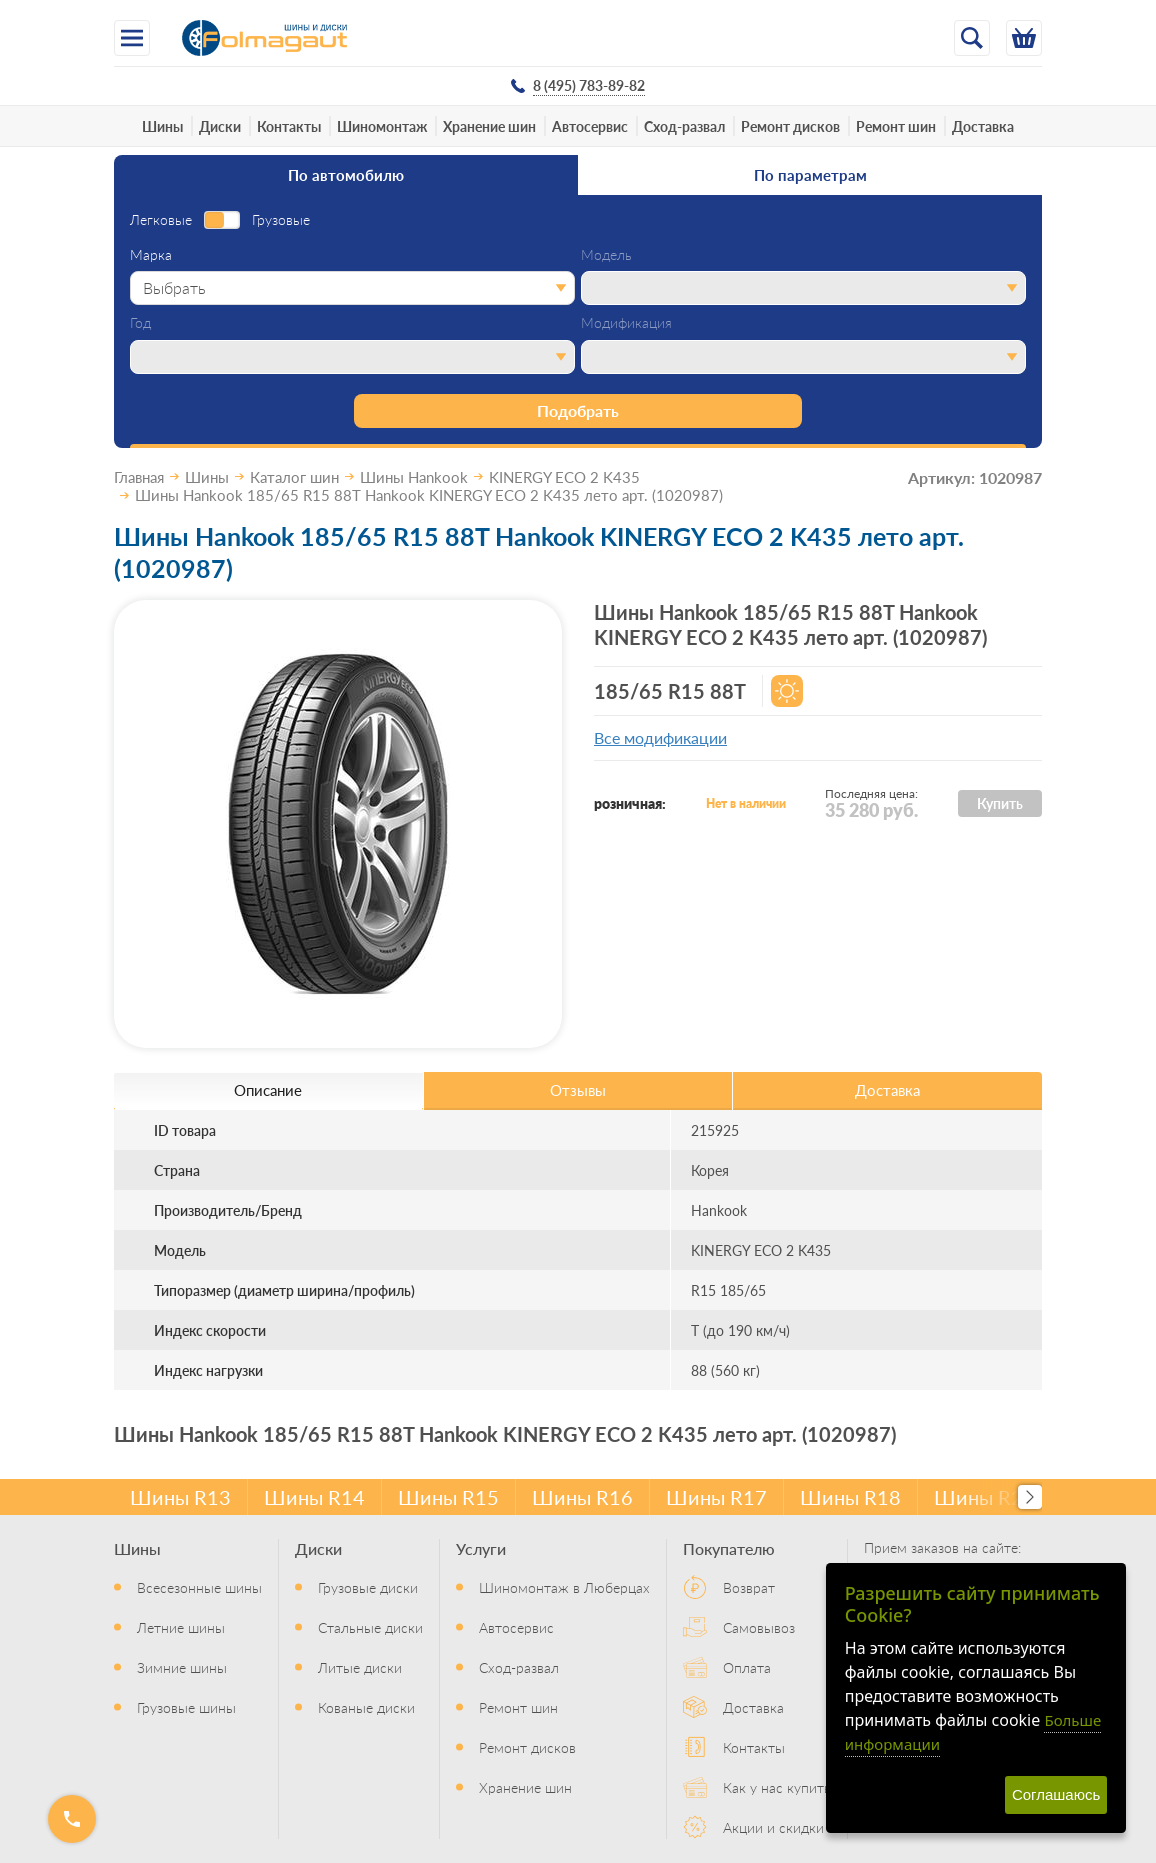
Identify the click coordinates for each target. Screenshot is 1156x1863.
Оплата (747, 1667)
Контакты (289, 126)
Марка (151, 255)
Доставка (983, 126)
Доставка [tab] (887, 1089)
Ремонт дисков (790, 126)
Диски (220, 126)
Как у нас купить (777, 1787)
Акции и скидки (773, 1827)
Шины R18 (850, 1497)
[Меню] (132, 38)
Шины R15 (448, 1497)
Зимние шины (182, 1667)
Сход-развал (684, 126)
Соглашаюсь (1056, 1794)
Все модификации (660, 737)
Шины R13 (180, 1497)
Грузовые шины (186, 1707)
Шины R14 (314, 1497)
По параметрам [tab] (810, 174)
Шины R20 (984, 1497)
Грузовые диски (368, 1587)
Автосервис (590, 126)
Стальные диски (370, 1627)
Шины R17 (716, 1497)
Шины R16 (582, 1497)
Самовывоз (759, 1627)
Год (140, 323)
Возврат (749, 1587)
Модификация (626, 323)
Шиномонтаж (382, 126)
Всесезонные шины (199, 1587)
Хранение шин (489, 126)
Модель (606, 255)
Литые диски (360, 1667)
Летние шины (181, 1627)
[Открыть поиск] (972, 38)
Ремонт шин (896, 126)
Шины (162, 126)
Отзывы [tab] (578, 1089)
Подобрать (578, 410)
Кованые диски (366, 1707)
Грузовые (281, 220)
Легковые (161, 220)
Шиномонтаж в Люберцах (564, 1587)
